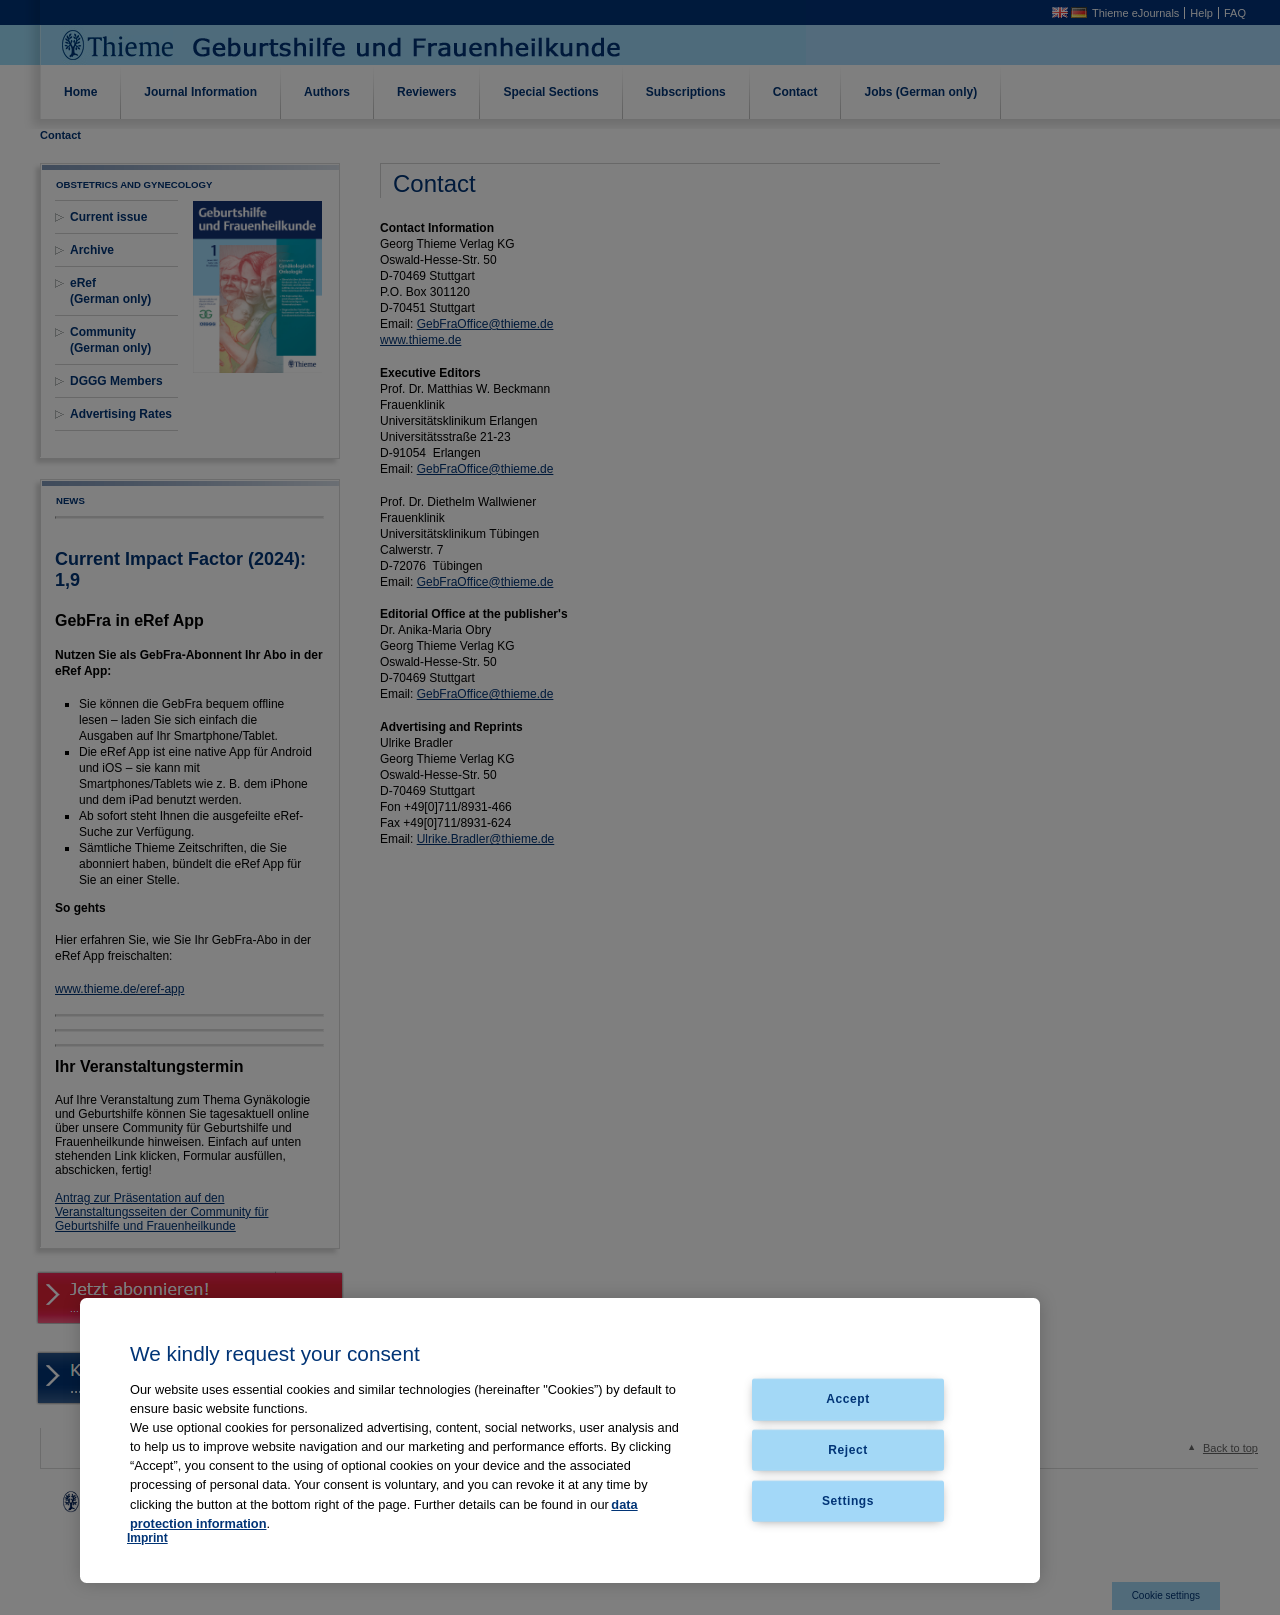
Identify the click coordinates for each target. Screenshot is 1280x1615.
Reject (848, 1450)
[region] (560, 1440)
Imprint (147, 1538)
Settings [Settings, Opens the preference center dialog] (848, 1501)
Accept (848, 1399)
